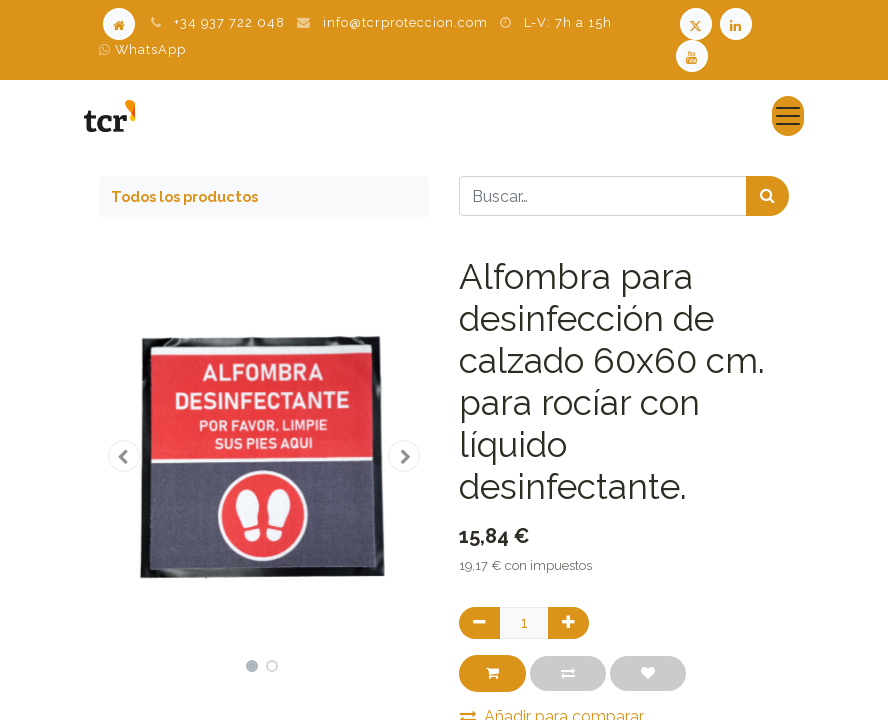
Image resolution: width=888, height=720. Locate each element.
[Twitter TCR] (696, 22)
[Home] (119, 22)
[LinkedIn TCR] (738, 22)
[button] (124, 456)
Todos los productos (184, 196)
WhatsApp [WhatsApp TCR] (142, 49)
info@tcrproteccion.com (405, 22)
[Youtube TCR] (694, 54)
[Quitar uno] (479, 623)
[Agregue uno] (568, 623)
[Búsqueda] (767, 196)
